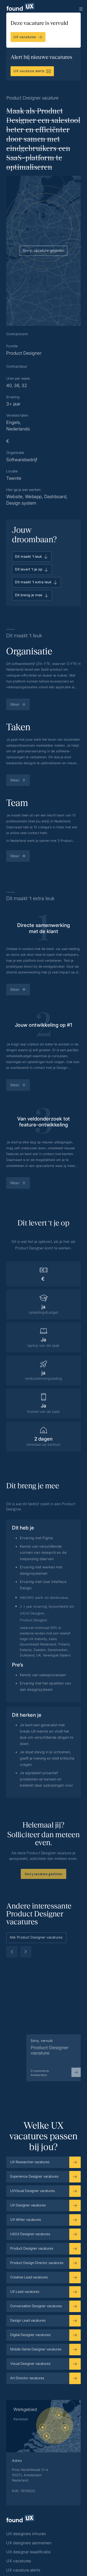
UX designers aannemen (29, 2542)
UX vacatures (18, 2560)
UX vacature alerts (23, 2570)
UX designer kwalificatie (28, 2551)
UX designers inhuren (26, 2533)
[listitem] (43, 2027)
